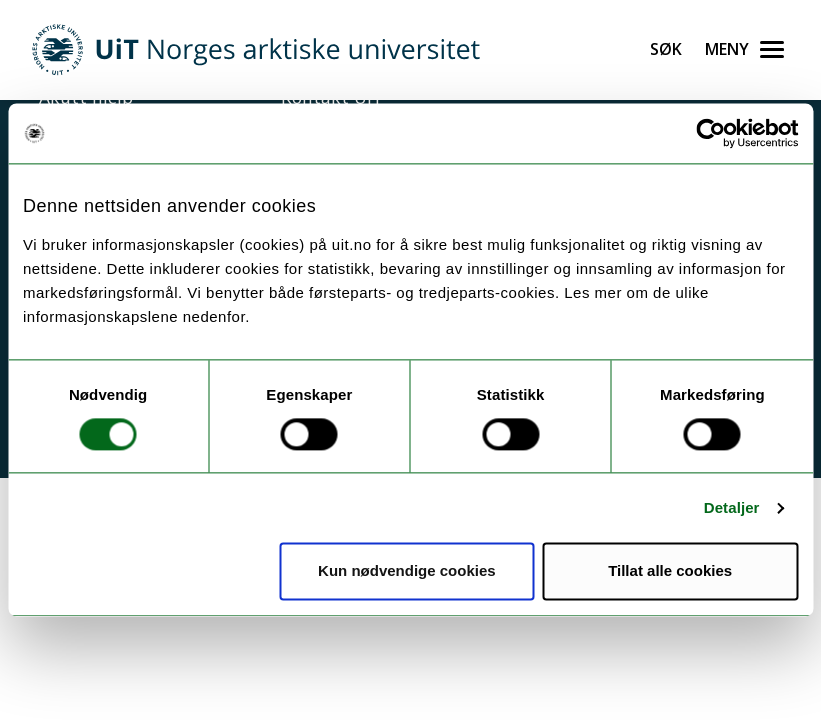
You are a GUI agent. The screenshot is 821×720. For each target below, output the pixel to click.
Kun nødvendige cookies (407, 571)
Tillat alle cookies (670, 571)
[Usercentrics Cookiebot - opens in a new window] (710, 133)
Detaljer (732, 507)
